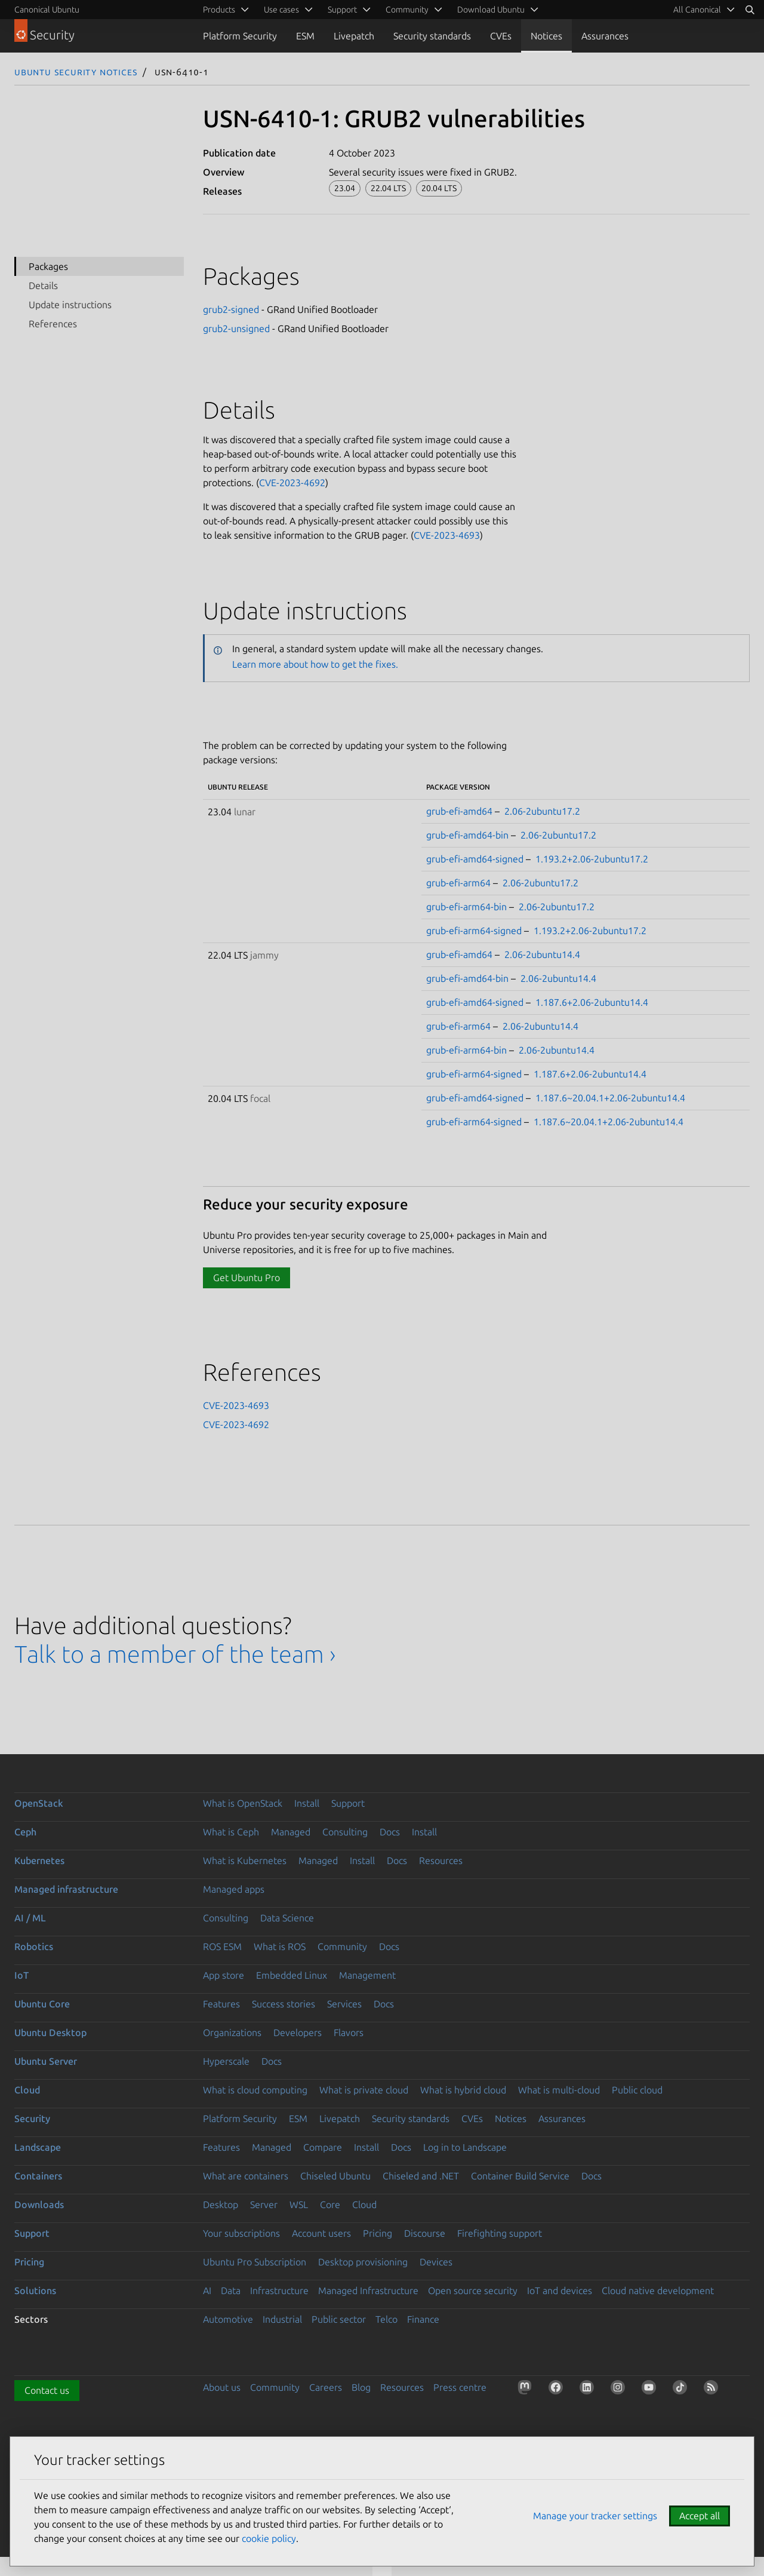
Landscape (37, 2147)
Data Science (287, 1917)
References (53, 323)
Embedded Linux (291, 1975)
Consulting (345, 1831)
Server (264, 2204)
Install (306, 1803)
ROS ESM (222, 1946)
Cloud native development (658, 2290)
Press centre (459, 2387)
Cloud (27, 2089)
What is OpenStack (242, 1803)
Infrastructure (279, 2290)
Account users (321, 2233)
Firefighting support (499, 2233)
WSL (298, 2204)
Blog (361, 2387)
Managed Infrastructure (368, 2290)
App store (223, 1975)
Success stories (283, 2003)
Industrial (282, 2319)
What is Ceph (231, 1831)
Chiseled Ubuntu (335, 2175)
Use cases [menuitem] (281, 9)
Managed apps (233, 1889)
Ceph (25, 1831)
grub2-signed (231, 309)
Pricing (377, 2233)
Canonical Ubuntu (46, 9)
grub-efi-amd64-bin (467, 835)
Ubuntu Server (45, 2061)
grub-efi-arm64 (458, 882)
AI (207, 2290)
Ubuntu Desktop (50, 2032)
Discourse (424, 2233)
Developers (297, 2032)
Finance (423, 2319)
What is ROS (280, 1946)
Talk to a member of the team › (175, 1654)
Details (43, 285)
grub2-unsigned (236, 328)
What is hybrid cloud (463, 2089)
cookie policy (269, 2538)
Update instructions (70, 304)
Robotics (33, 1946)
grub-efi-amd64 (459, 811)
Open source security (472, 2290)
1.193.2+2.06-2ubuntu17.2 (591, 858)
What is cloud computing (255, 2089)
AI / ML (30, 1917)
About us (222, 2387)
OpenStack (38, 1803)
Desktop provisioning (363, 2261)
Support (348, 1803)
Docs (390, 1831)
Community (342, 1946)
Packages (48, 266)
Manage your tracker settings (595, 2515)
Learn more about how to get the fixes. (315, 664)
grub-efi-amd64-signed (474, 858)
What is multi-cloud (559, 2089)
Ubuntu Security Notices (75, 71)
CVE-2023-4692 (292, 482)
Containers (38, 2175)
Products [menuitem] (219, 9)
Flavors (348, 2032)
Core (330, 2204)
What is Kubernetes (244, 1860)
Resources (441, 1860)
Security (32, 2118)
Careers (325, 2387)
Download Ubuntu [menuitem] (491, 9)
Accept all (699, 2515)
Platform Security (240, 35)
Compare (322, 2147)
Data (231, 2290)
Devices (436, 2261)
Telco (386, 2319)
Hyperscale (226, 2061)
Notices (546, 35)
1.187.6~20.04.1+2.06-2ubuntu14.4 (610, 1097)
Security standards (432, 35)
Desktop (220, 2204)
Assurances (605, 35)
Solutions (35, 2290)
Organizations (232, 2032)
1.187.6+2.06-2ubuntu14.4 (591, 1002)
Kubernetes (39, 1860)
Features (221, 2003)
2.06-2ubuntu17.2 (542, 811)
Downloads (39, 2204)
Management (367, 1975)
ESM (305, 35)
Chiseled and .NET (421, 2175)
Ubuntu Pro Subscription (254, 2261)
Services (344, 2003)
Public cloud (637, 2089)
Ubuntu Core (42, 2003)
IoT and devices (559, 2290)
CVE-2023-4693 (447, 535)
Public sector (339, 2319)
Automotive (228, 2319)
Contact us (46, 2390)
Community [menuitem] (407, 9)
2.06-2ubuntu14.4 (542, 954)
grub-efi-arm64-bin (466, 906)
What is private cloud (363, 2089)
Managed (290, 1831)
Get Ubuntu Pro (246, 1277)
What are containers (245, 2175)
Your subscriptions (241, 2233)
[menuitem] (702, 9)
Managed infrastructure (66, 1889)
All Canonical (697, 9)
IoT (21, 1975)
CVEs (501, 35)
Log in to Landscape (465, 2147)
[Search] (749, 9)
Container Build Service (520, 2175)
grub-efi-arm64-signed (474, 930)
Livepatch (354, 35)
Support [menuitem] (342, 9)
